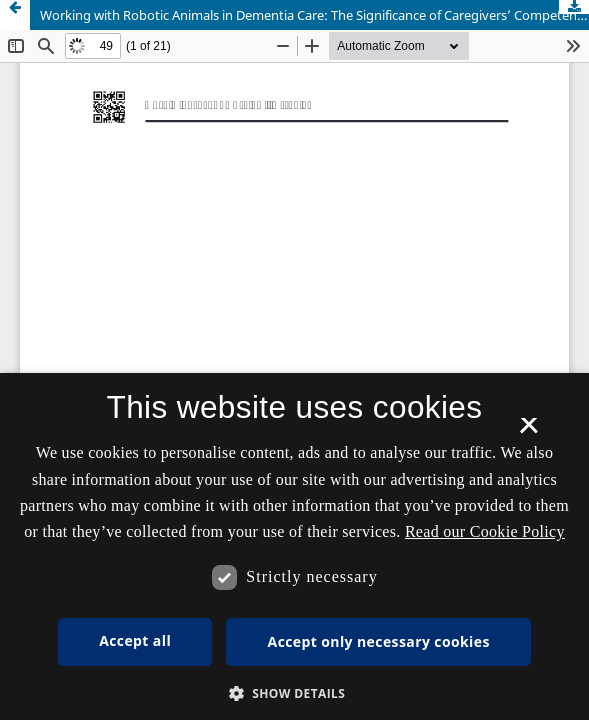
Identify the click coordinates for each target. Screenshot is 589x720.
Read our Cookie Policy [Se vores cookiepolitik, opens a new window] (485, 531)
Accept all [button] (135, 640)
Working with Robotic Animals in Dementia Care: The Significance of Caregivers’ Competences (314, 15)
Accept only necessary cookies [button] (379, 641)
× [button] (528, 432)
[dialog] (294, 546)
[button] (295, 693)
